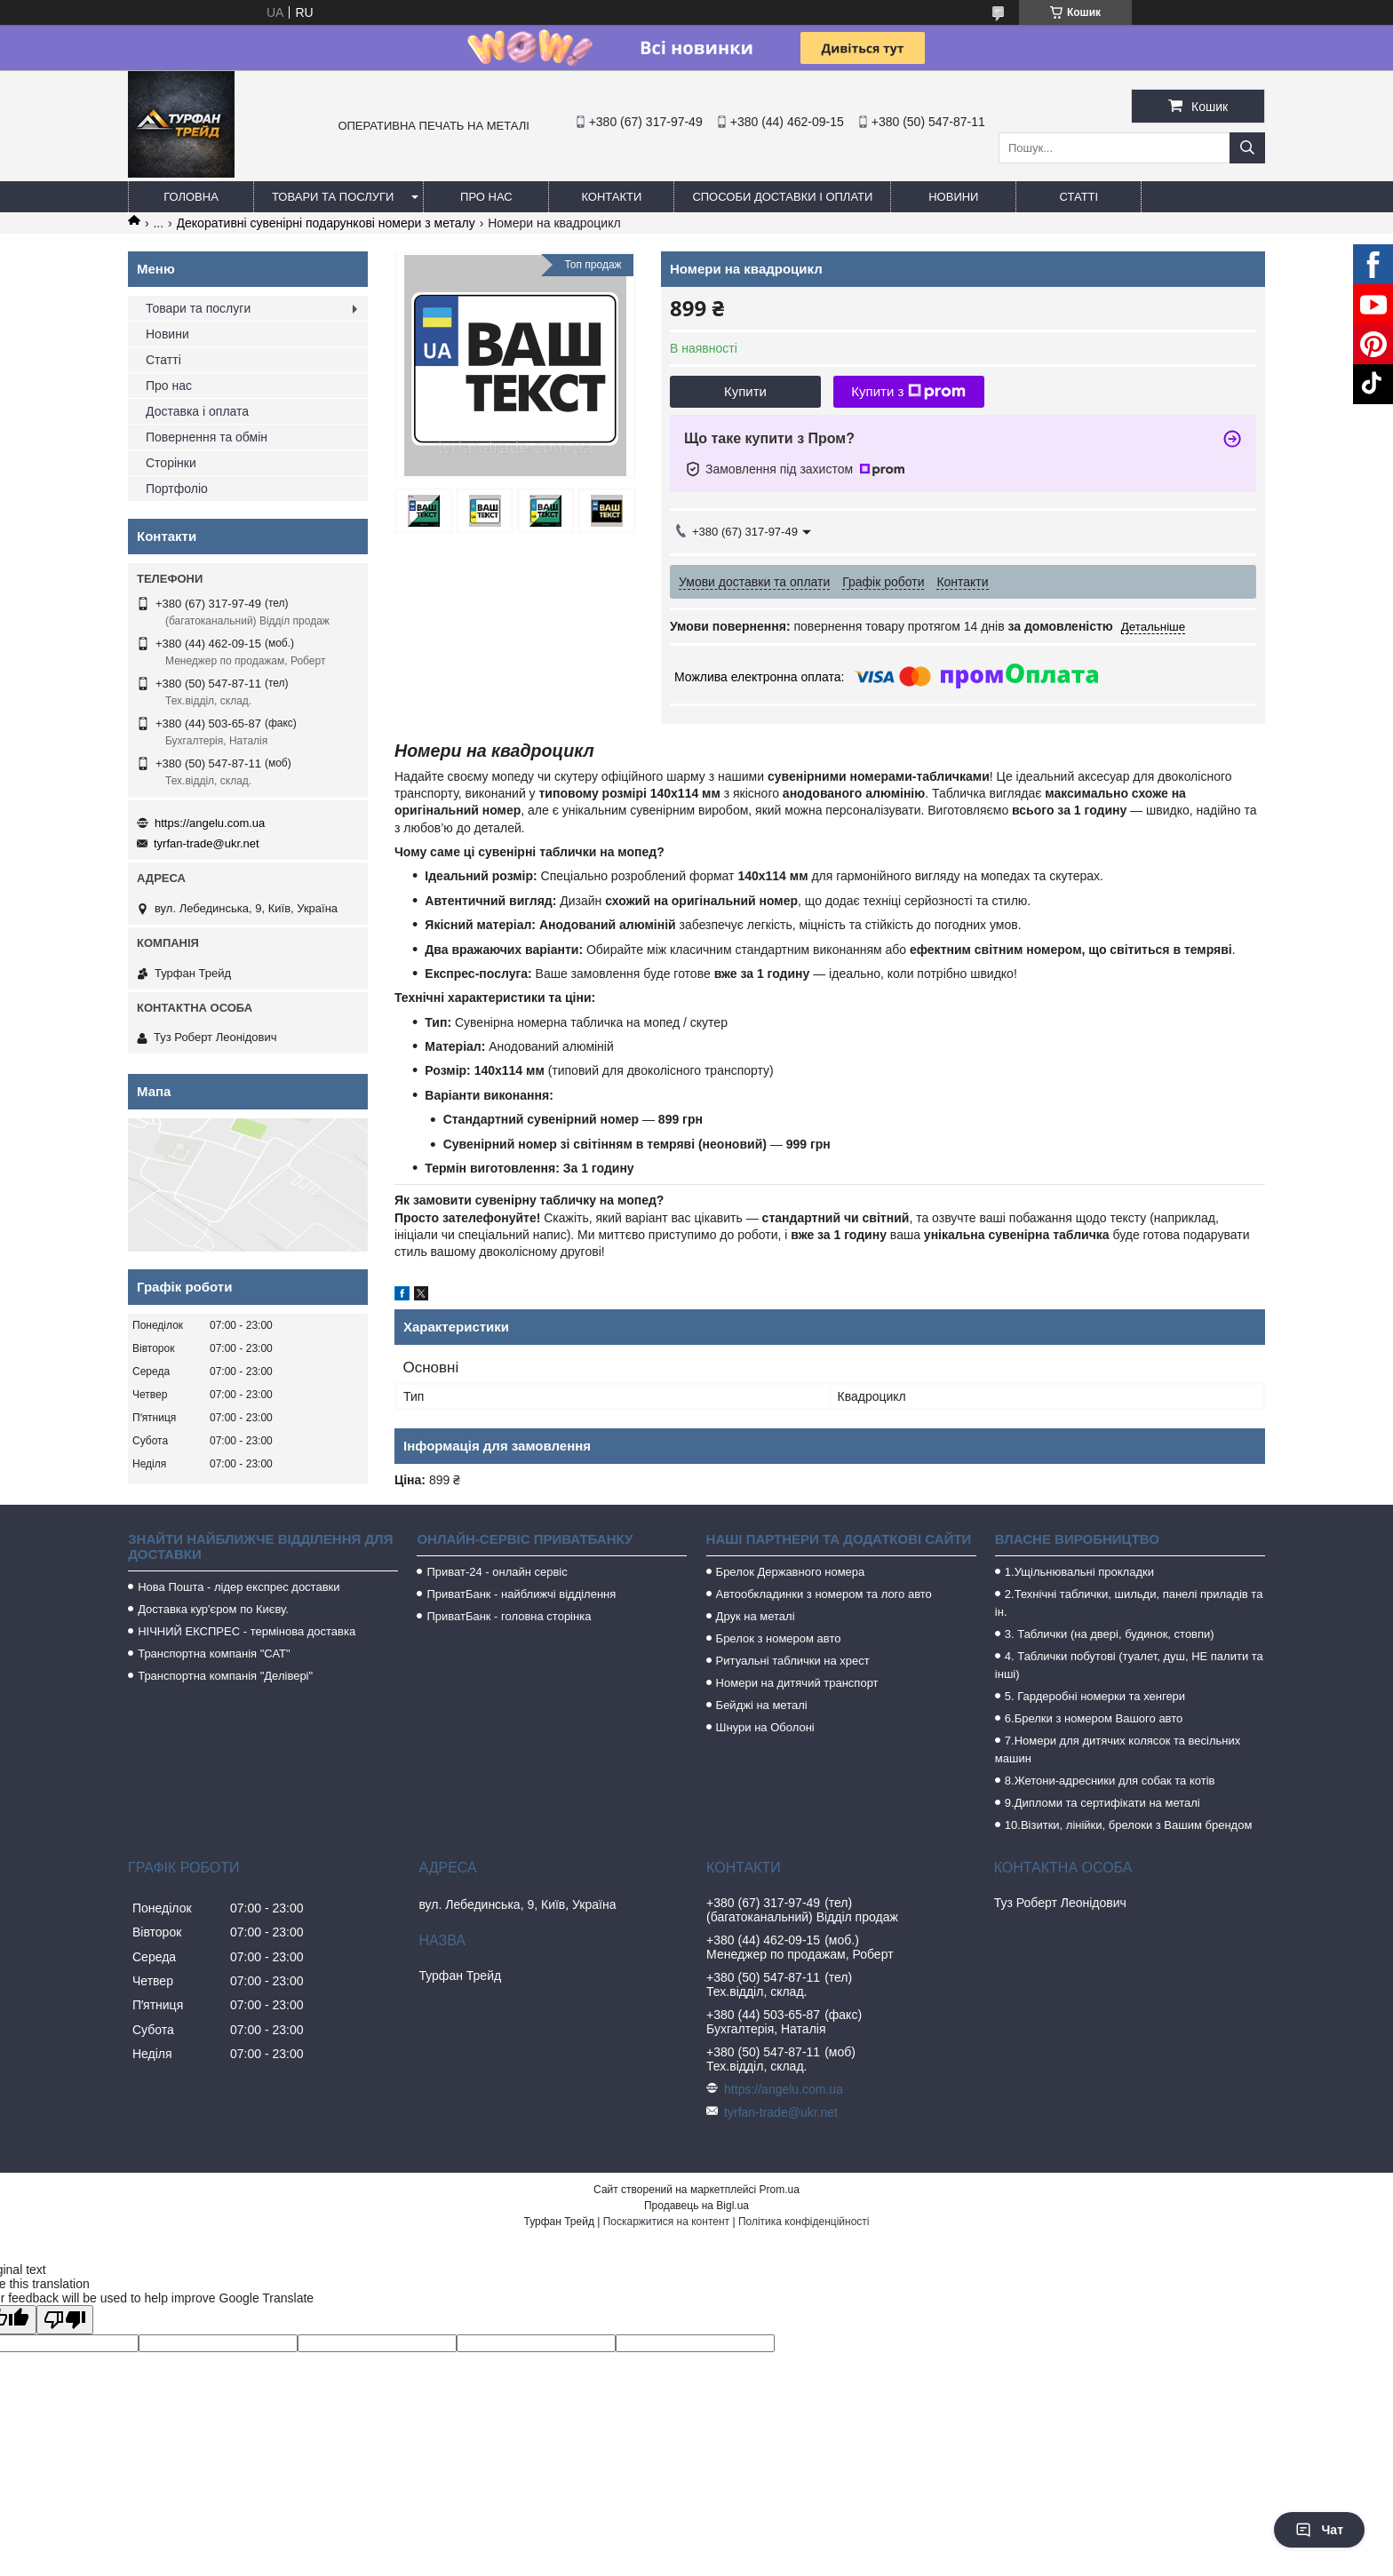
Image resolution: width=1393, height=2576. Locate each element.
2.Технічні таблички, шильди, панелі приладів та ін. (1129, 1602)
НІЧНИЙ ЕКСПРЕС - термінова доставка (246, 1631)
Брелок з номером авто (778, 1638)
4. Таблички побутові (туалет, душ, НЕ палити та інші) (1129, 1665)
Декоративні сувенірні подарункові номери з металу (326, 223)
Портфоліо (177, 488)
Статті (1079, 196)
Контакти (611, 196)
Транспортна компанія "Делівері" (225, 1675)
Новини (953, 196)
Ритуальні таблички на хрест (793, 1660)
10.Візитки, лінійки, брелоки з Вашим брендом (1129, 1825)
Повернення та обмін (206, 437)
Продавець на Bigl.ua (696, 2205)
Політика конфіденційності (804, 2221)
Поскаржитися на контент (666, 2221)
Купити (745, 391)
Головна (191, 196)
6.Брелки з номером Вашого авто (1093, 1718)
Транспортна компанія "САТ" (214, 1653)
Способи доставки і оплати (782, 196)
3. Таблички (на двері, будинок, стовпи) (1109, 1634)
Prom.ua (780, 2189)
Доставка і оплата (197, 411)
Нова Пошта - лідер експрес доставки (238, 1587)
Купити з (908, 392)
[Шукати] (1247, 147)
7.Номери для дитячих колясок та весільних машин (1117, 1749)
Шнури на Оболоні (765, 1727)
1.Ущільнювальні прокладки (1079, 1571)
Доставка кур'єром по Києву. (213, 1609)
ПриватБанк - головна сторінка (508, 1616)
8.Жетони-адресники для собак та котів (1110, 1780)
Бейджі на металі (762, 1705)
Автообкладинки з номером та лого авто (824, 1594)
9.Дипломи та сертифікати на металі (1102, 1802)
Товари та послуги (333, 196)
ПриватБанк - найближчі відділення (521, 1594)
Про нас (486, 196)
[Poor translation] (64, 2319)
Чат (1319, 2530)
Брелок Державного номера (790, 1571)
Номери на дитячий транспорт (797, 1683)
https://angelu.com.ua (210, 823)
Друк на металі (755, 1616)
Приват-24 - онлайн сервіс (496, 1571)
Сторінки (171, 463)
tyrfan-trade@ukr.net (206, 843)
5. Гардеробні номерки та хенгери (1095, 1696)
